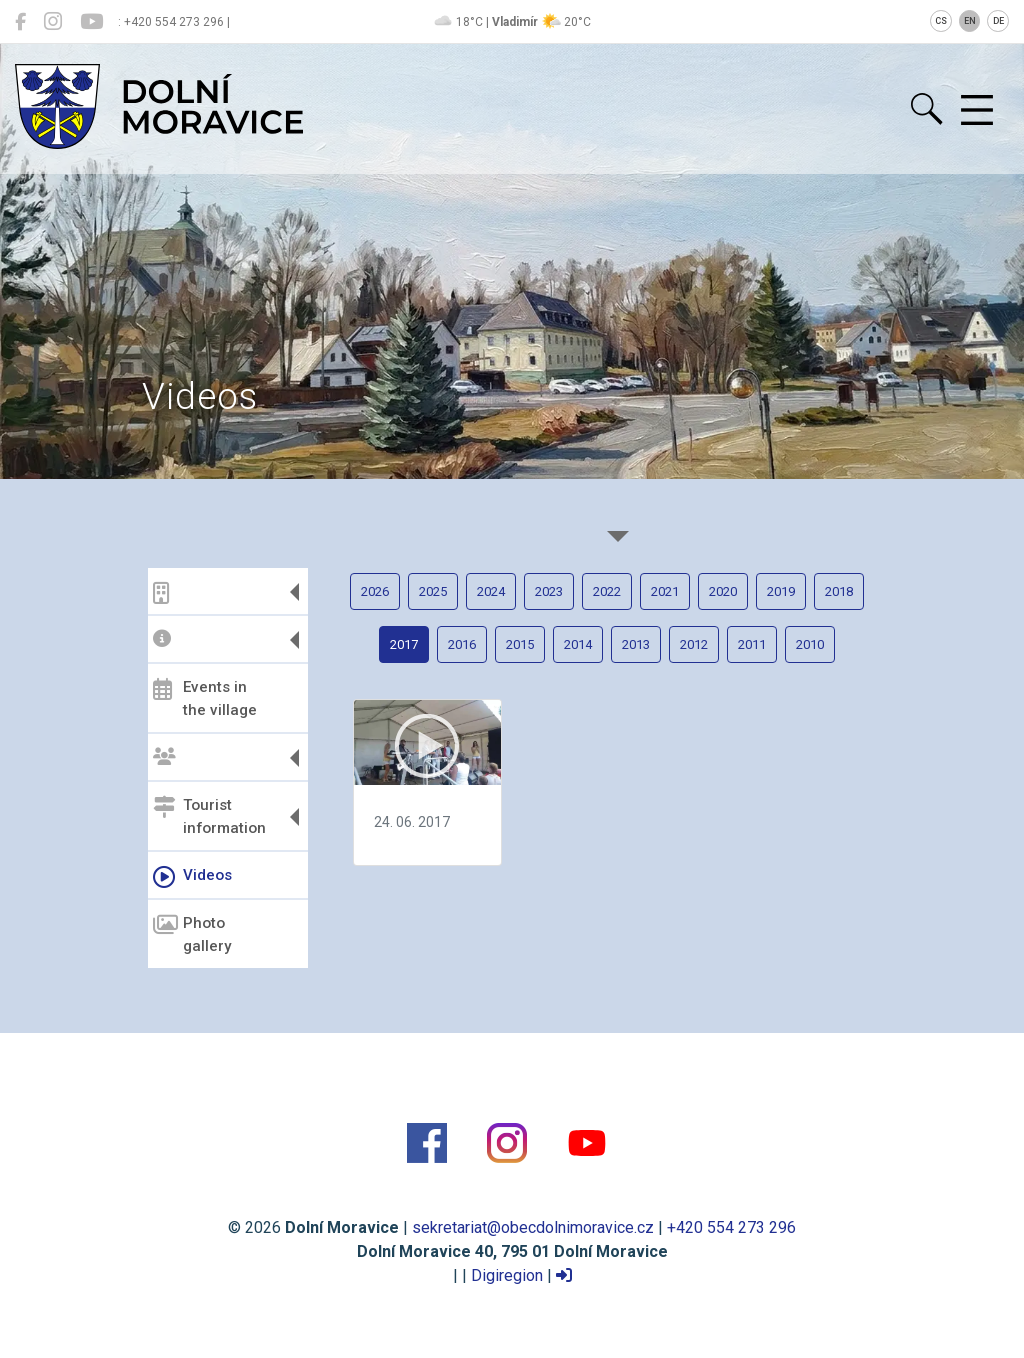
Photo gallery (192, 934)
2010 (810, 644)
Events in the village (205, 698)
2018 (839, 591)
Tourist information (209, 816)
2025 (433, 591)
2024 (491, 591)
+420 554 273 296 (731, 1227)
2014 (578, 644)
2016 (462, 644)
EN (970, 21)
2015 (520, 644)
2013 (636, 644)
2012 (694, 644)
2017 (404, 644)
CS (941, 21)
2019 (781, 591)
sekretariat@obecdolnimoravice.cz (533, 1227)
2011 (752, 644)
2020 (723, 591)
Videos (192, 877)
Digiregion (507, 1275)
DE (998, 21)
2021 (665, 591)
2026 (375, 591)
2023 (549, 591)
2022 (607, 591)
